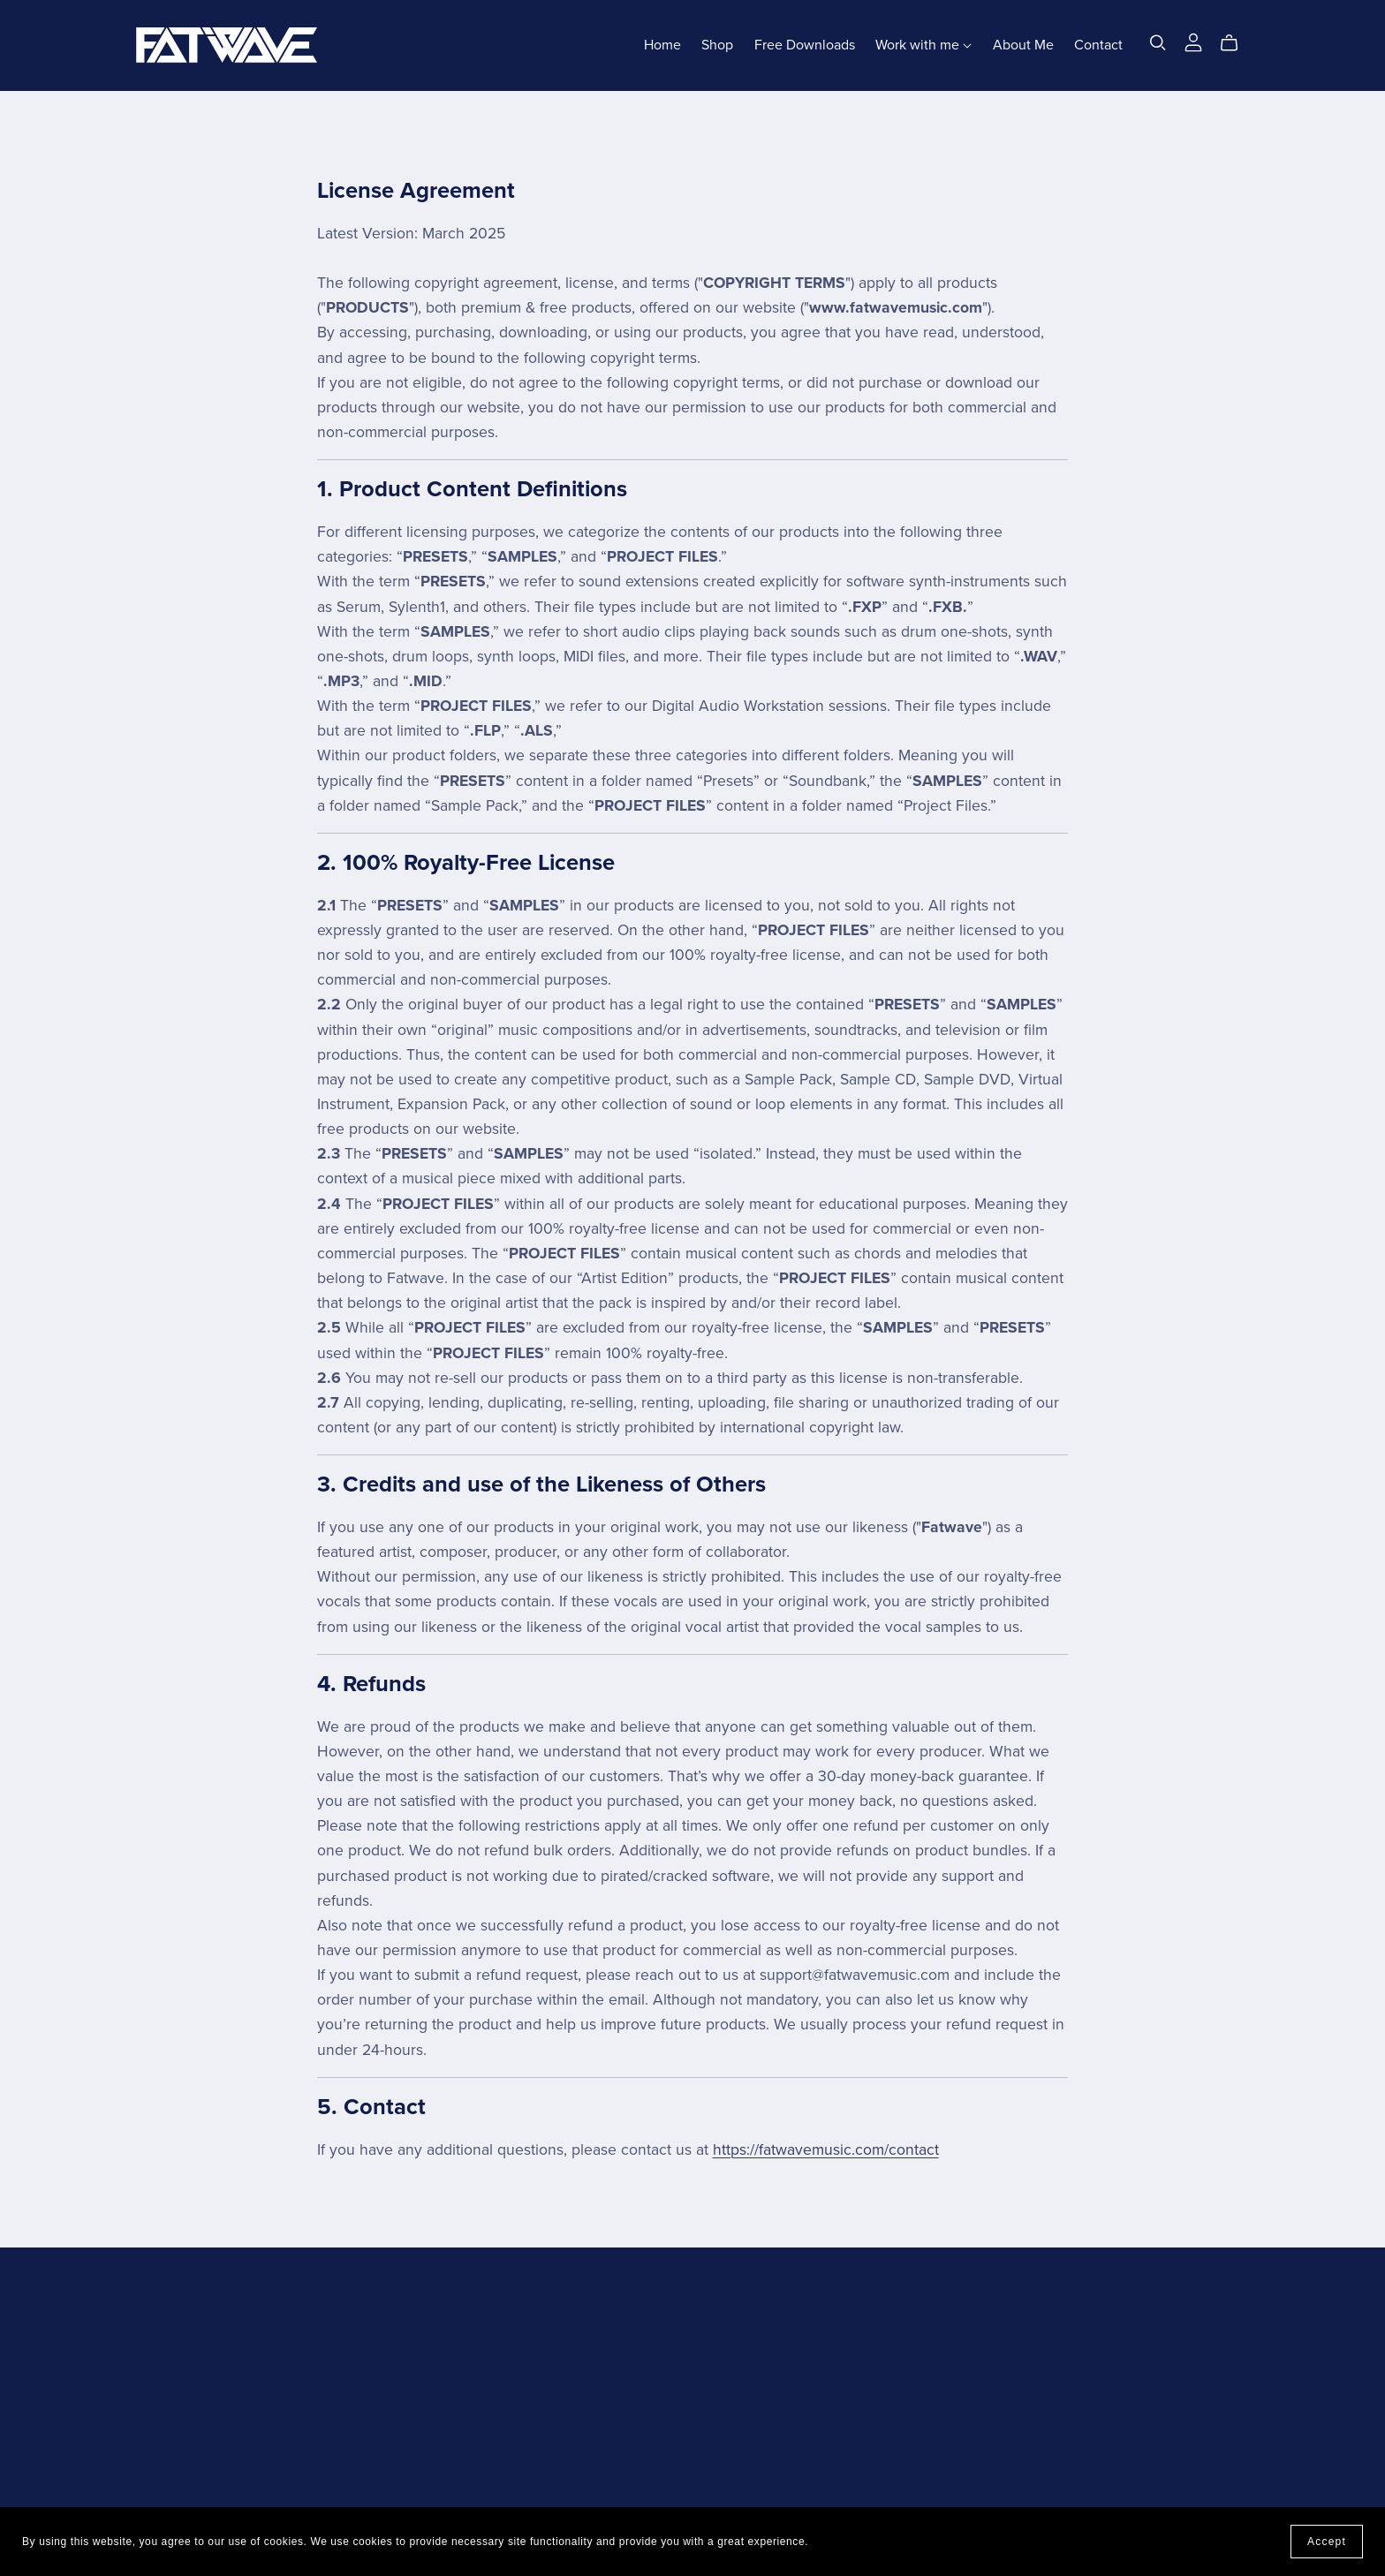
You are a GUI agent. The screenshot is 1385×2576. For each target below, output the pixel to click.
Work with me (923, 45)
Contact (1098, 45)
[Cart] (1236, 43)
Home (662, 45)
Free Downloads (804, 45)
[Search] (1158, 42)
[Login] (1193, 41)
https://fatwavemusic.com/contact (826, 2150)
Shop (717, 45)
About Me (1023, 45)
